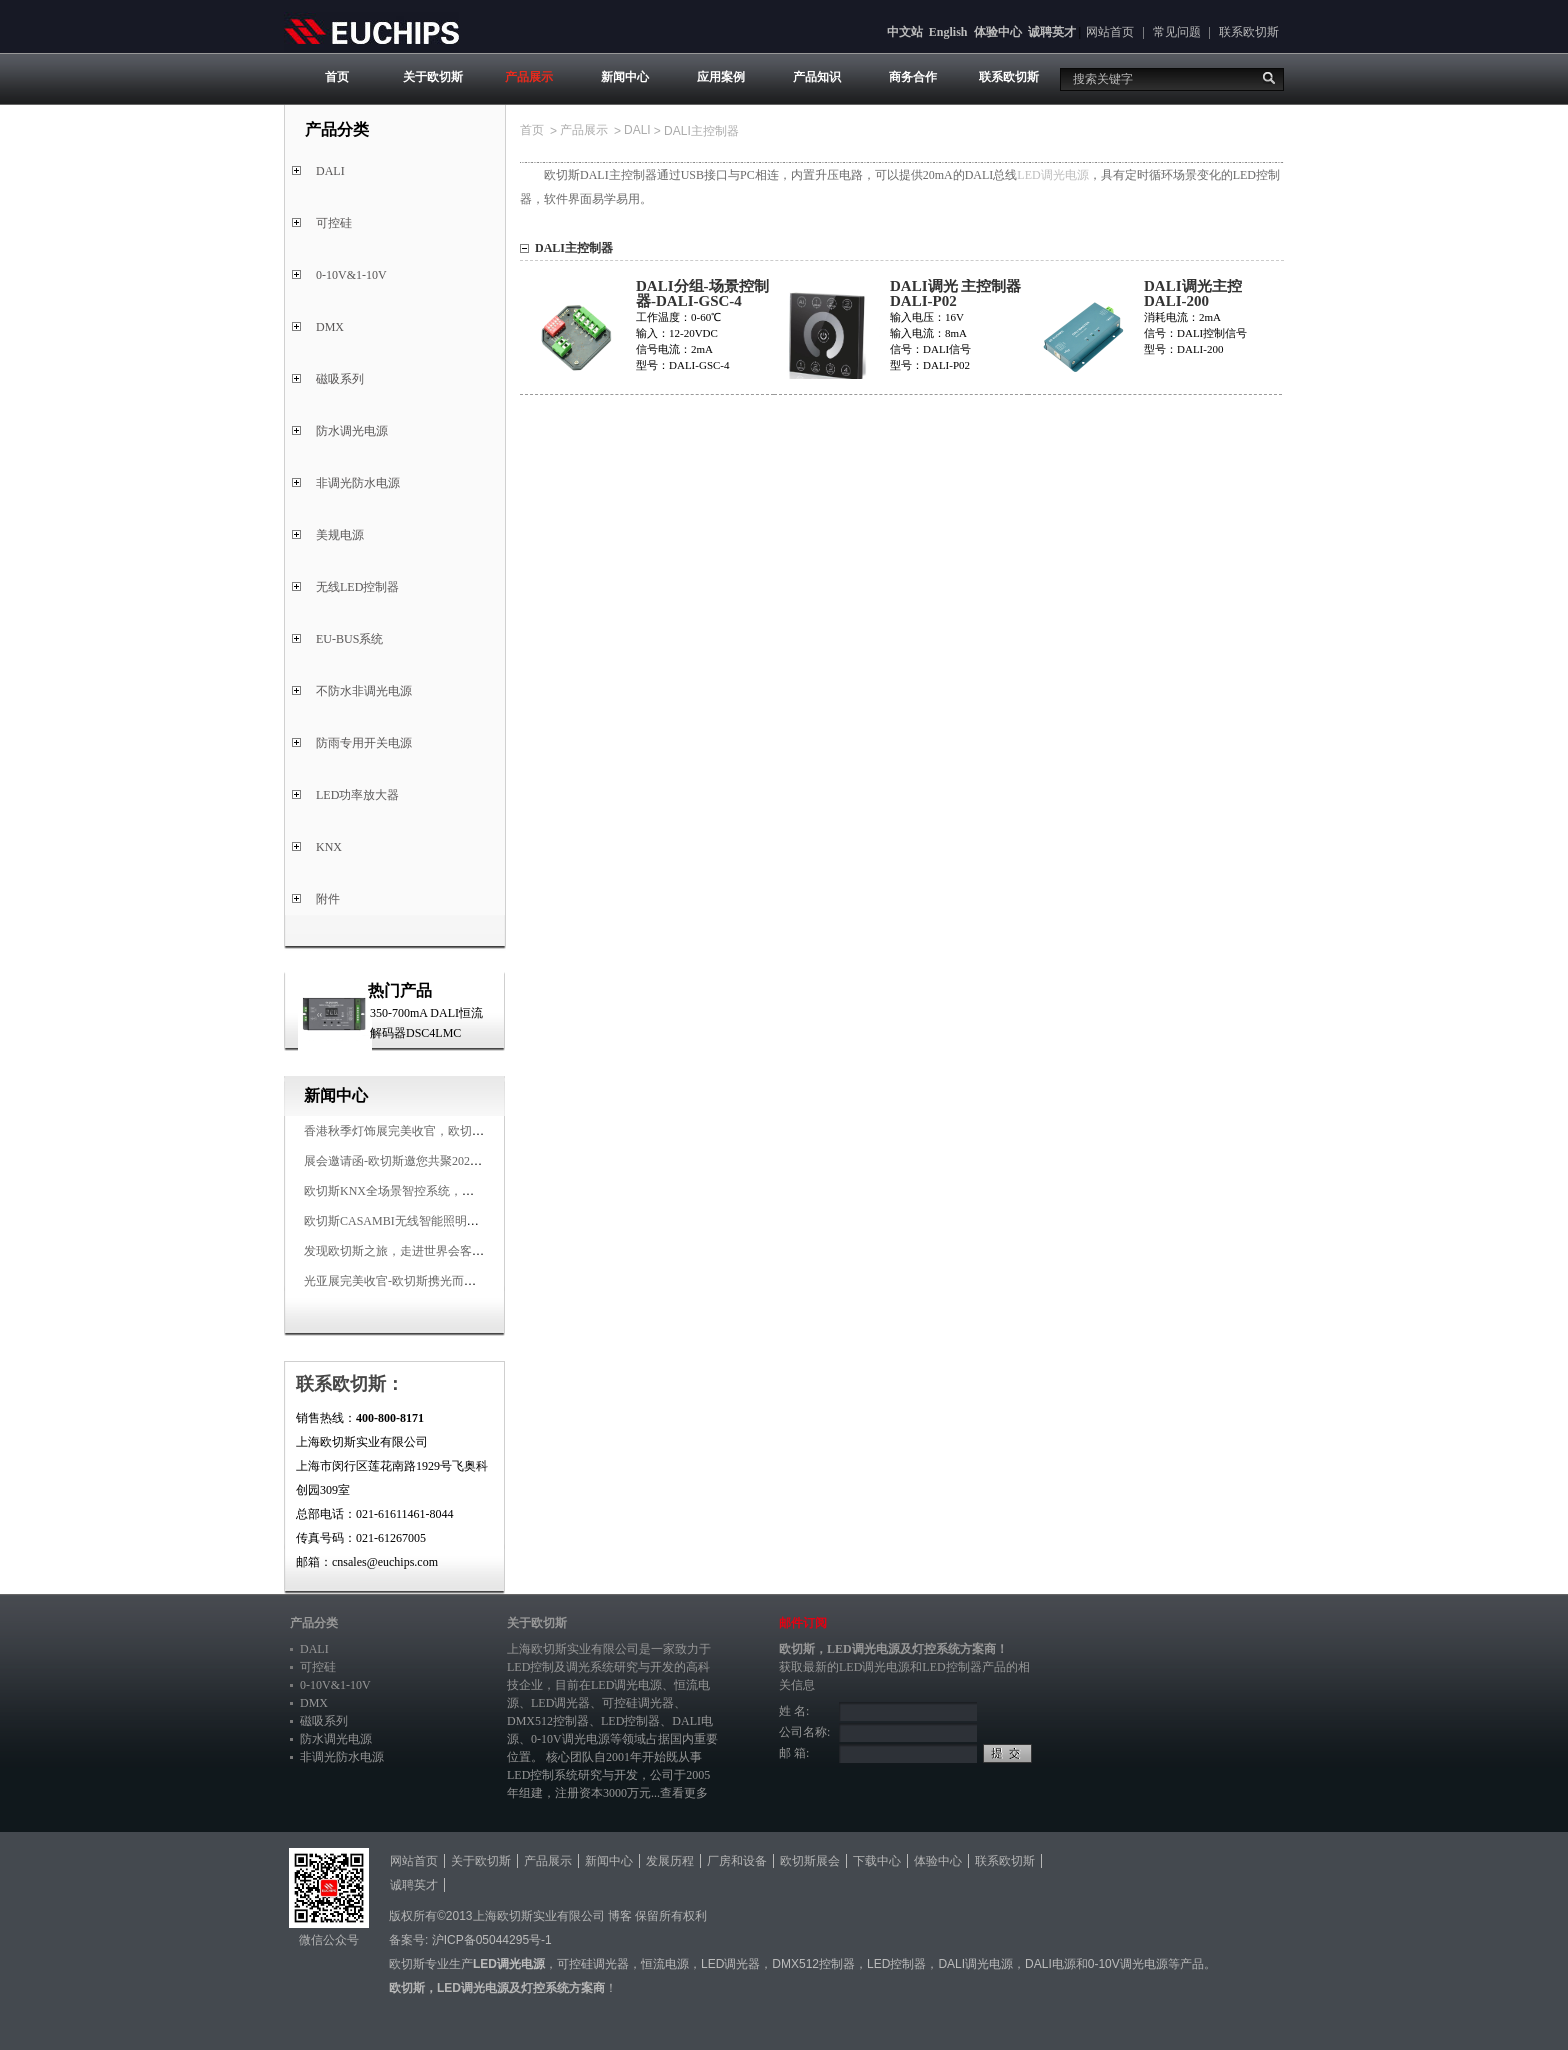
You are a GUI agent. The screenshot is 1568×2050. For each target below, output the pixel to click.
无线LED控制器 (357, 587)
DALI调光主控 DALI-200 (1193, 294)
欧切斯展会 (810, 1861)
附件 (328, 899)
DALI (330, 171)
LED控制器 (630, 1721)
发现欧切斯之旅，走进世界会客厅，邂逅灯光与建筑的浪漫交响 (472, 1251)
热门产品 (400, 990)
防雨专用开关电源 (364, 743)
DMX (330, 327)
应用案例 (721, 77)
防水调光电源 (352, 431)
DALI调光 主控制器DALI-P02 (955, 294)
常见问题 (1177, 32)
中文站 (905, 32)
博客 (620, 1916)
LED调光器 (560, 1703)
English (948, 32)
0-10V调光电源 (570, 1739)
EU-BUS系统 (349, 639)
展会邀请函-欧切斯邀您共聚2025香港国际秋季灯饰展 (444, 1161)
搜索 (1269, 78)
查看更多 (684, 1793)
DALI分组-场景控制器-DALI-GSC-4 (702, 294)
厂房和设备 (737, 1861)
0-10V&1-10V (351, 275)
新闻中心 (625, 77)
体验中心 (998, 32)
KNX (329, 847)
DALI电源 (1050, 1964)
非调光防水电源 (358, 483)
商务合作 (913, 77)
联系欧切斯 (1249, 32)
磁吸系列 (340, 379)
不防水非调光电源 (364, 691)
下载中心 (877, 1861)
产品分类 (314, 1623)
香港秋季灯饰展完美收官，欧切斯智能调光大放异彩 (442, 1131)
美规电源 (340, 535)
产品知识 (817, 77)
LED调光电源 (1052, 175)
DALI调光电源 (975, 1964)
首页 (337, 77)
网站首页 (1110, 32)
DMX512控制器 (548, 1721)
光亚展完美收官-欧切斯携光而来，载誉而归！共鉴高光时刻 (462, 1281)
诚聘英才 (1052, 32)
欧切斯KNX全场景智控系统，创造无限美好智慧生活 (443, 1191)
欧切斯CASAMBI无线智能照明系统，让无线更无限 (439, 1221)
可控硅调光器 (638, 1703)
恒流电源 (665, 1964)
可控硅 (334, 223)
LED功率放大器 (357, 795)
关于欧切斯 (433, 77)
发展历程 (670, 1861)
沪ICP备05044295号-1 (492, 1940)
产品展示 (529, 77)
